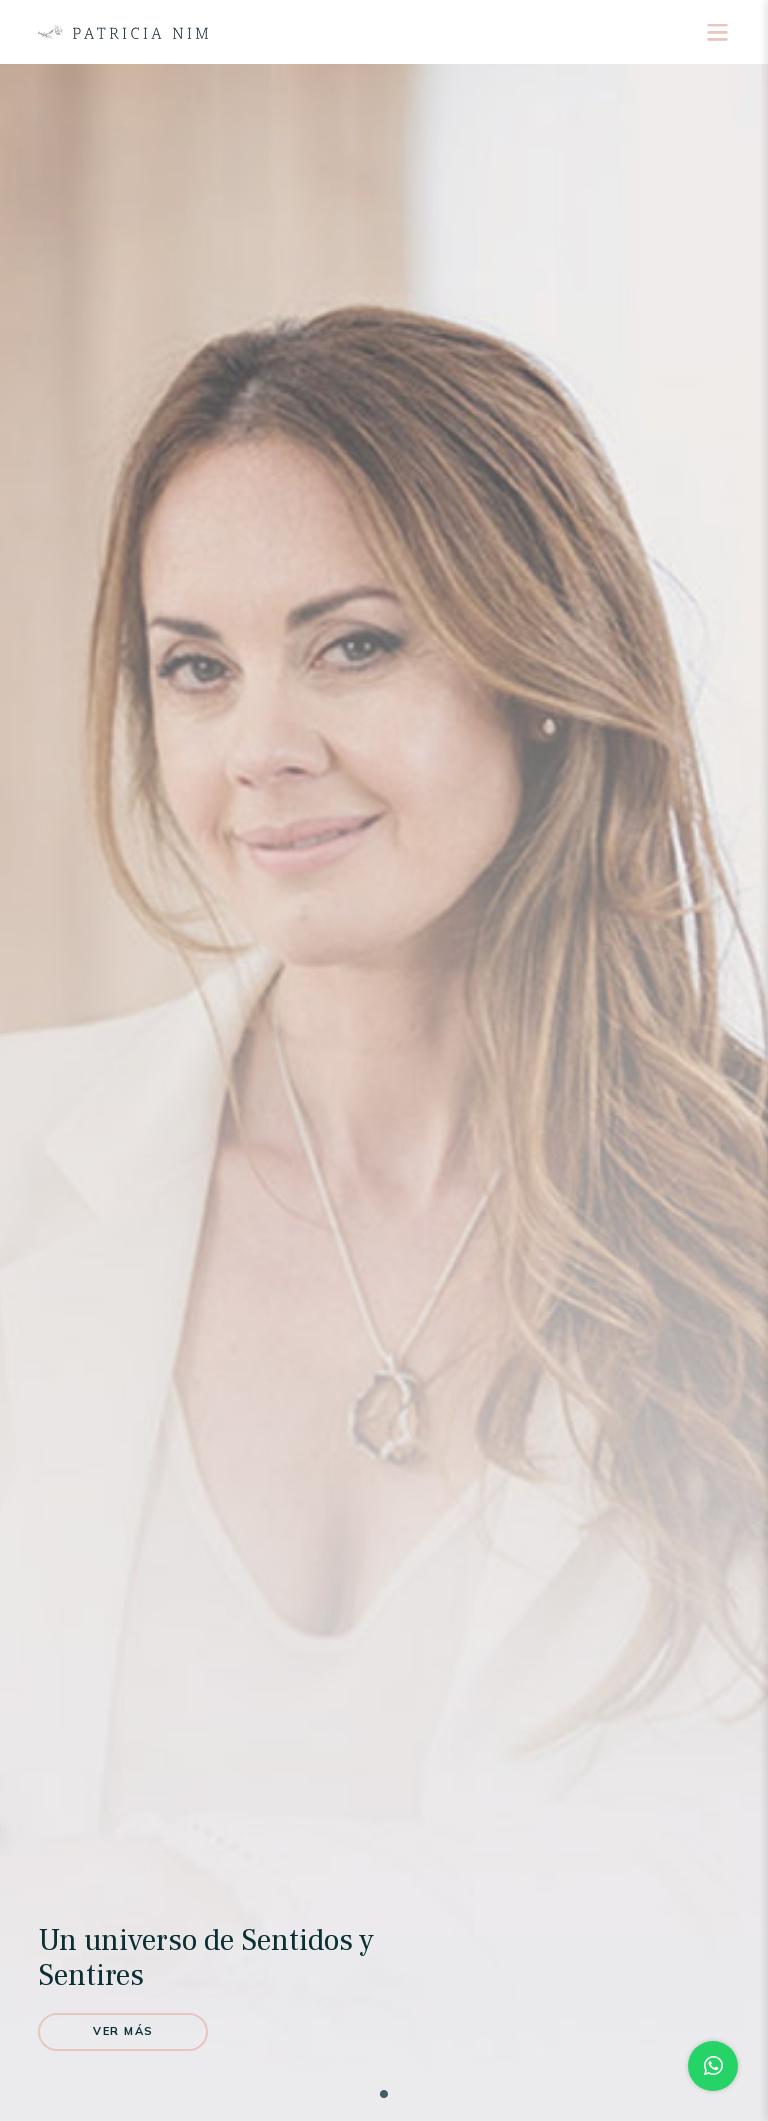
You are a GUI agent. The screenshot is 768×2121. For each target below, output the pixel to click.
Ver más (123, 2031)
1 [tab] (384, 2095)
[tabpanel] (384, 1092)
